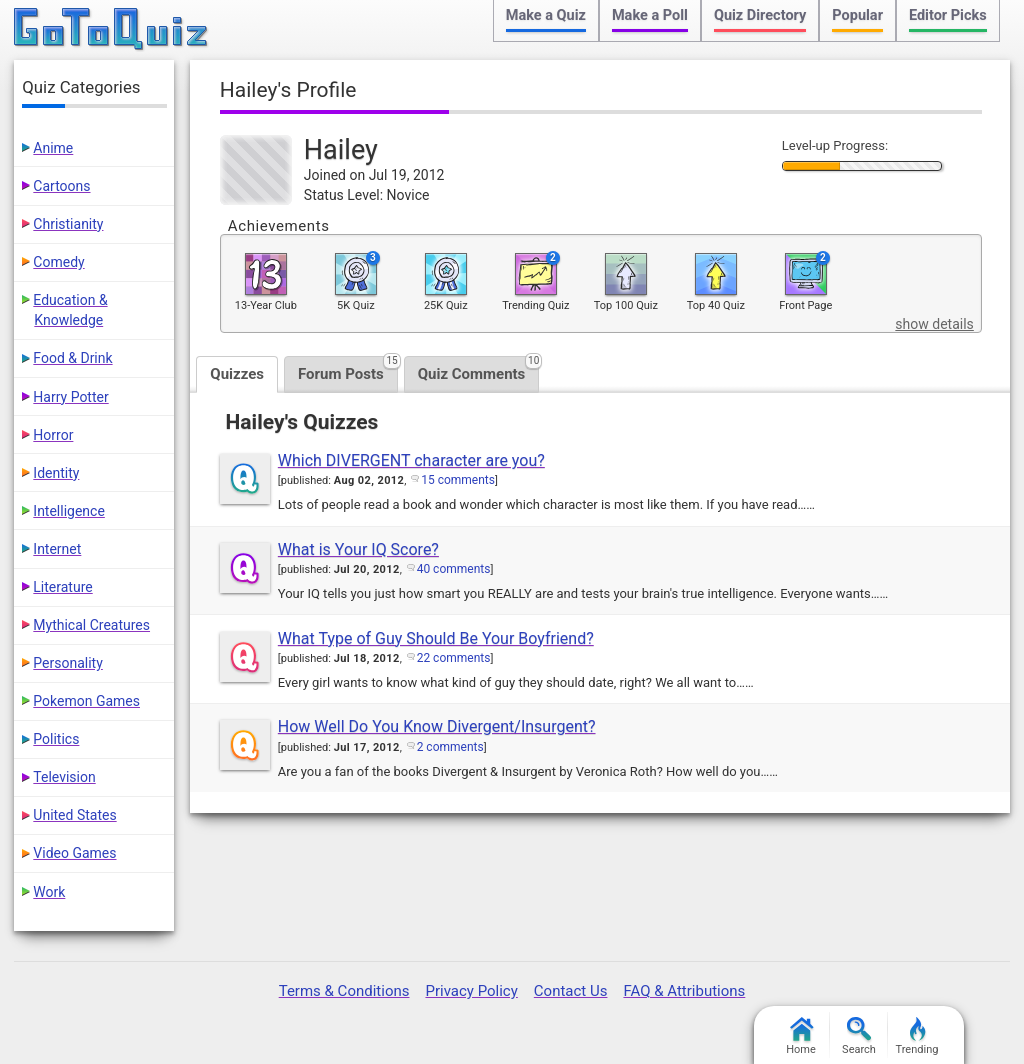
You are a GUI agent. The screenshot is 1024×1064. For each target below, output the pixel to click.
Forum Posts (348, 369)
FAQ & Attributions (684, 991)
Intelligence (69, 511)
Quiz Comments (479, 369)
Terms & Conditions (344, 991)
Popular (857, 15)
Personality (67, 663)
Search (859, 1036)
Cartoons (61, 186)
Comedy (58, 262)
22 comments (454, 658)
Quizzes (237, 374)
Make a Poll (650, 15)
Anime (53, 148)
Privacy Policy (471, 991)
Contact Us (571, 991)
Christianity (68, 224)
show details (934, 324)
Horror (53, 435)
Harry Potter (70, 397)
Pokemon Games (86, 701)
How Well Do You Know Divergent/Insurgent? (437, 726)
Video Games (74, 853)
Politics (56, 739)
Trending (917, 1036)
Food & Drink (72, 358)
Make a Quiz (546, 15)
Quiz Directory (760, 15)
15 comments (458, 480)
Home (801, 1036)
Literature (62, 587)
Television (64, 777)
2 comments (450, 747)
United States (74, 815)
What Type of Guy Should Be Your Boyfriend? (436, 638)
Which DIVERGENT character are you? (411, 460)
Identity (56, 473)
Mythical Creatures (91, 625)
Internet (57, 549)
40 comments (454, 569)
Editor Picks (948, 15)
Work (49, 892)
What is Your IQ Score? (358, 549)
